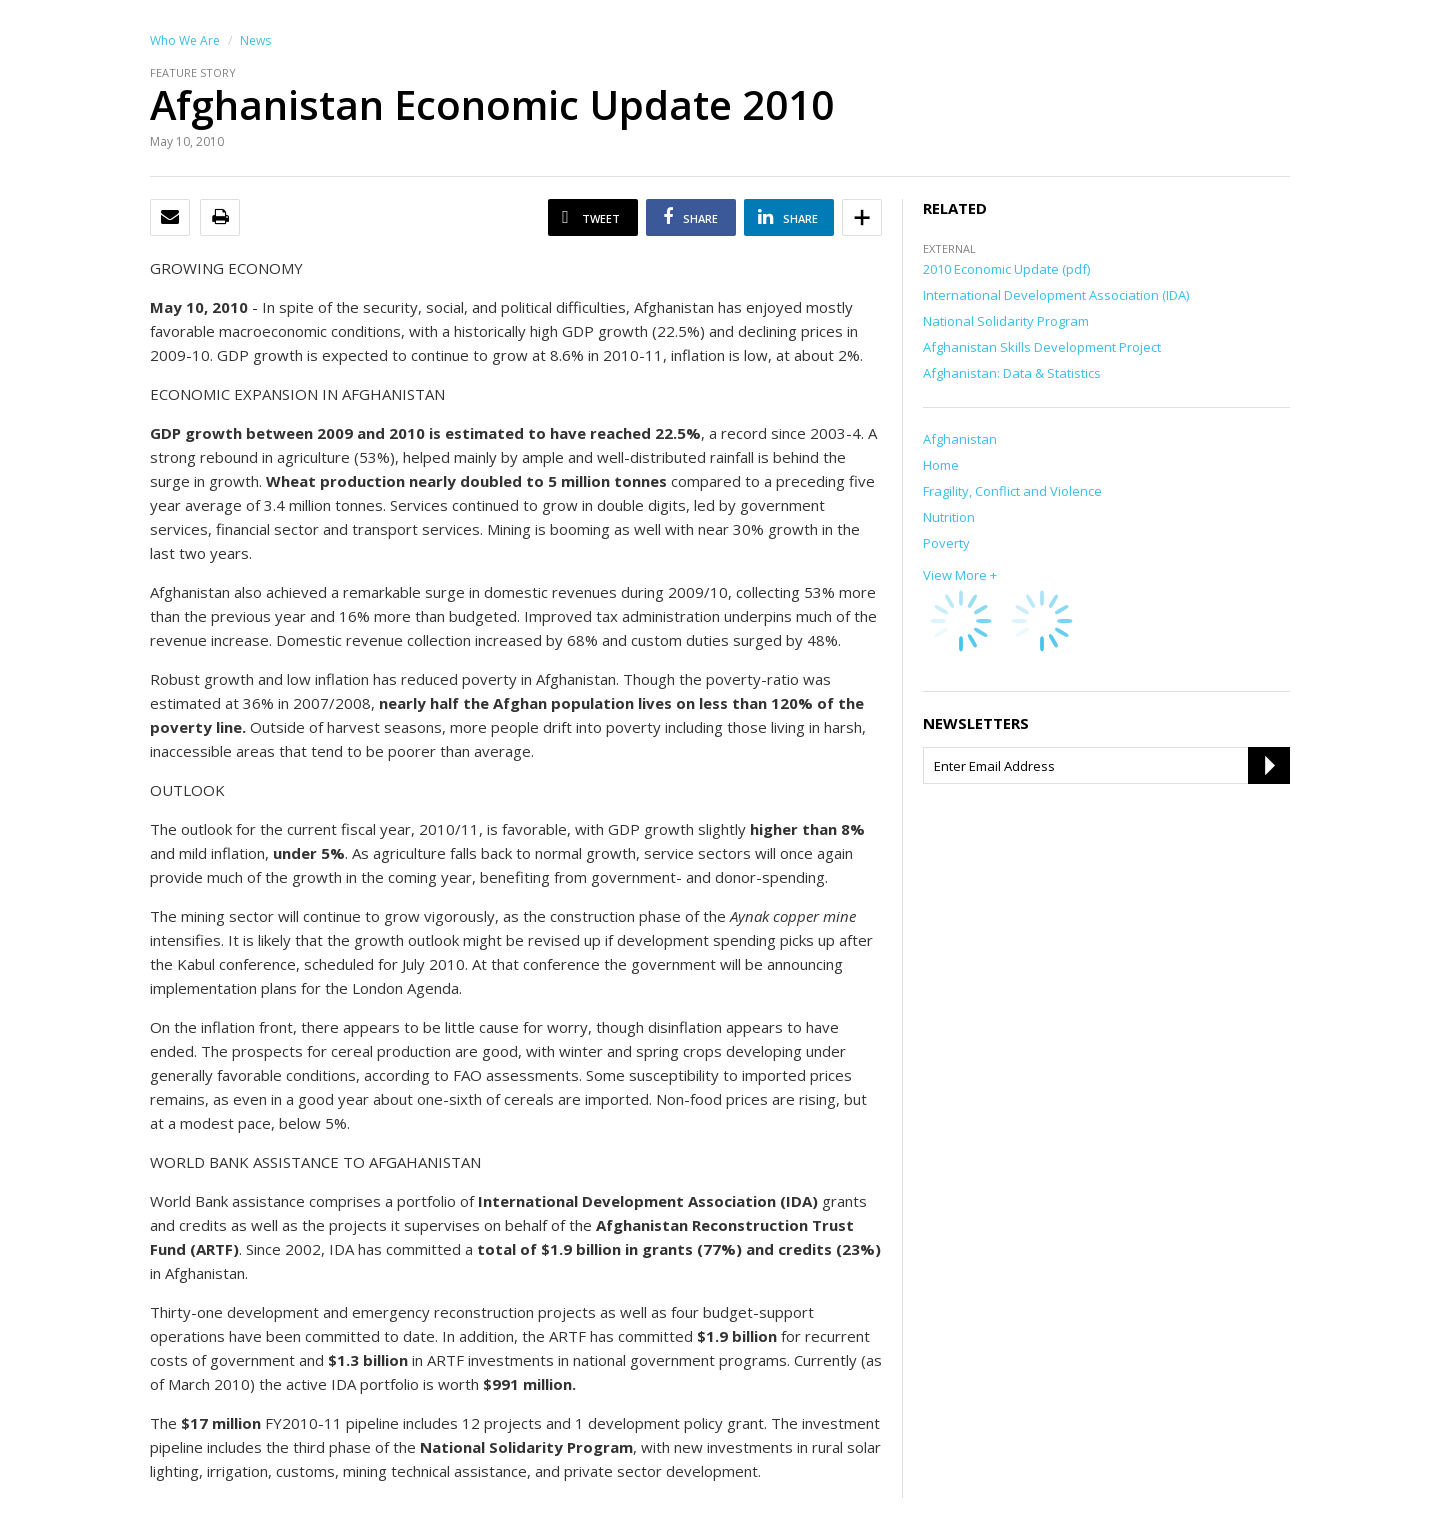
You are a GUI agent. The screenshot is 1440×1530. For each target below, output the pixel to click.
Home (941, 465)
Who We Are (185, 40)
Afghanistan (960, 439)
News (255, 40)
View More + (960, 575)
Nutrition (949, 517)
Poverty (946, 543)
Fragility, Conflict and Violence (1012, 491)
